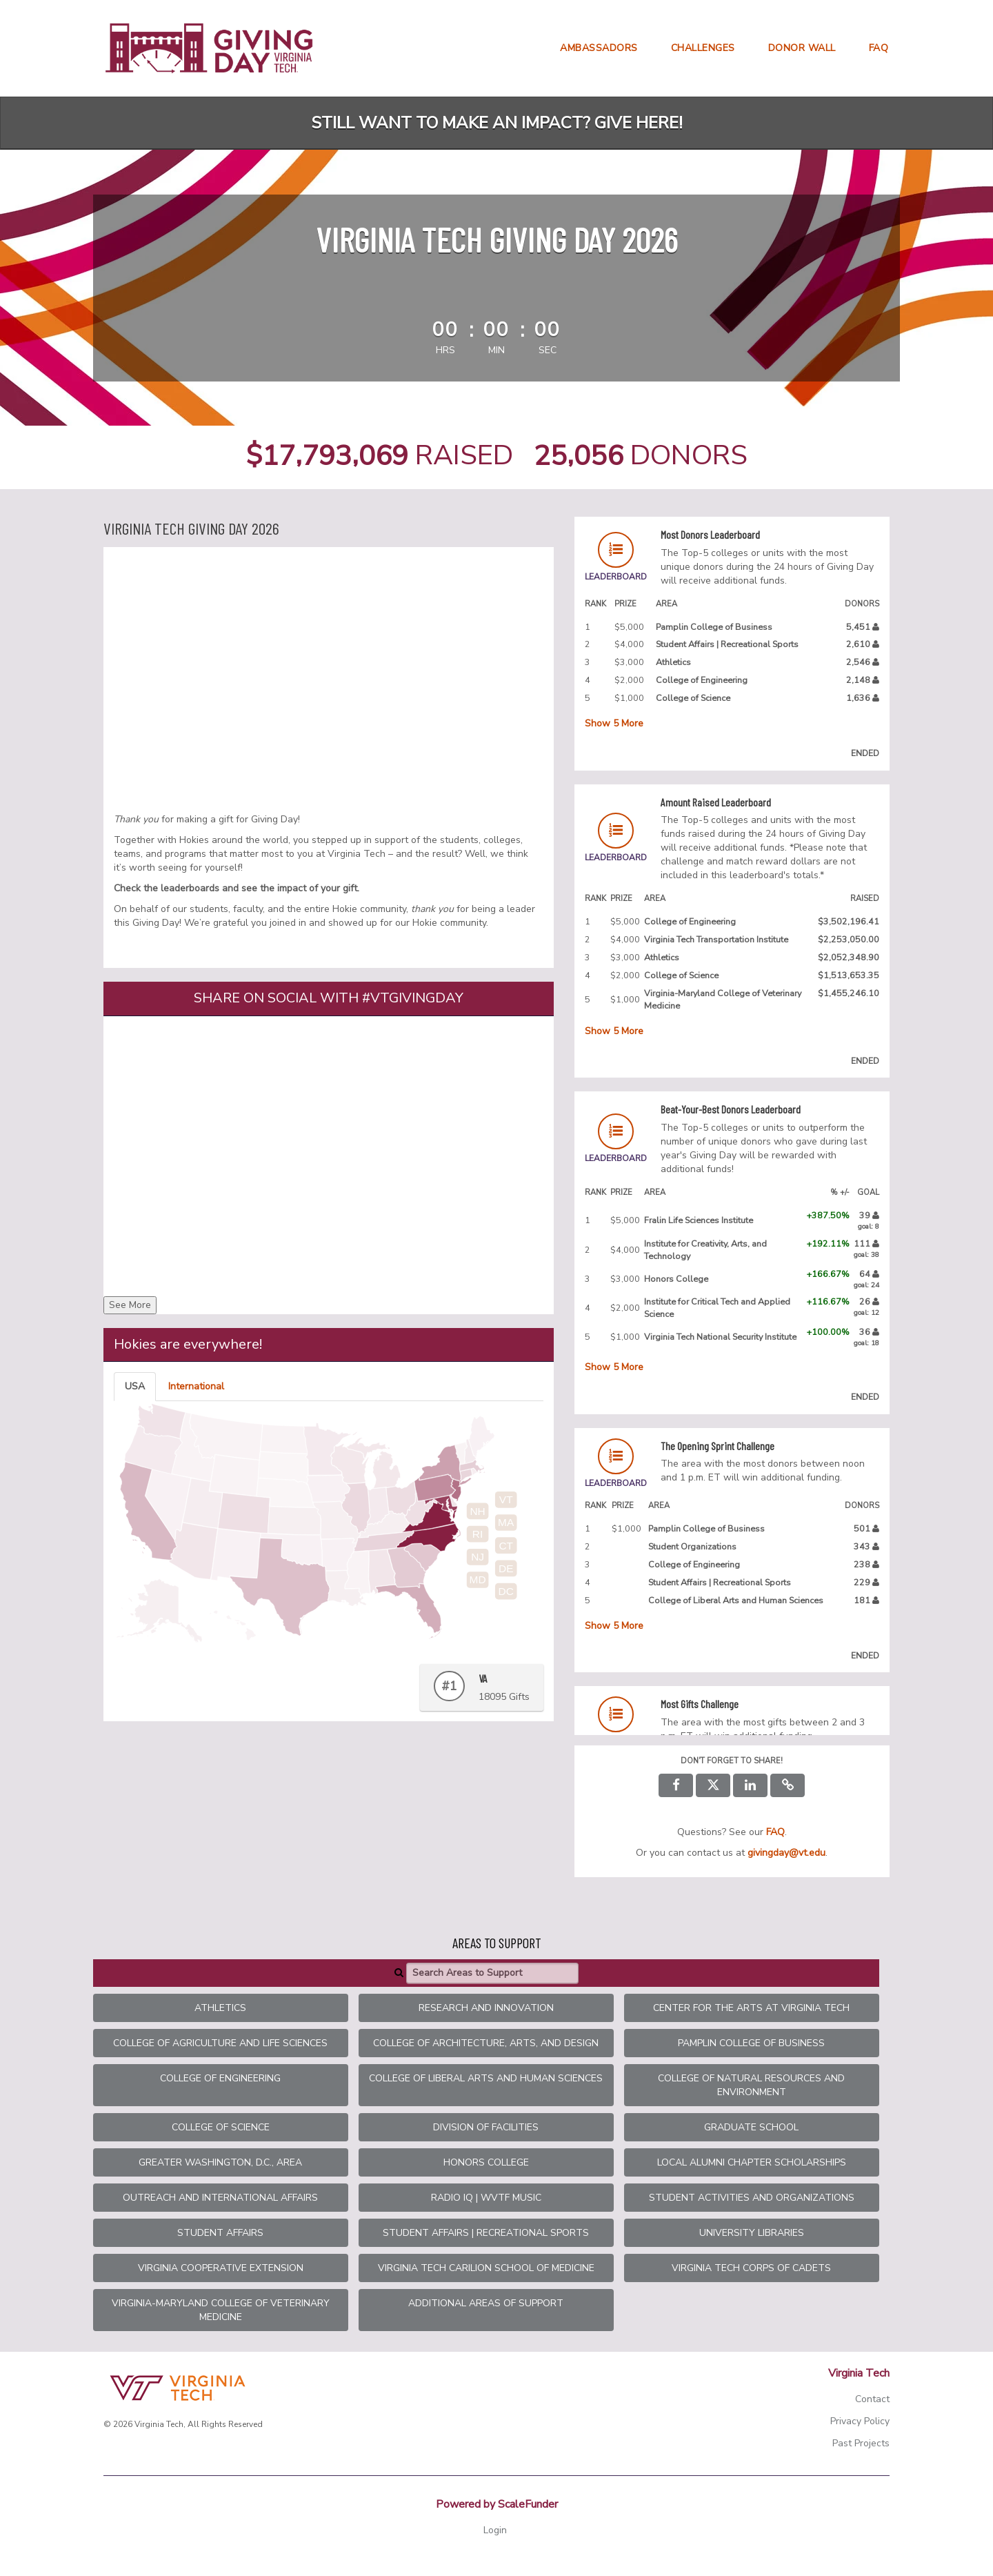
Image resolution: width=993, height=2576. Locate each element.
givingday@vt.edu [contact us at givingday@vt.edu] (786, 1852)
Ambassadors (599, 48)
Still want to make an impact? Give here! (497, 123)
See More (130, 1304)
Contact (872, 2399)
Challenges (703, 48)
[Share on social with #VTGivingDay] (328, 1154)
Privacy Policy (860, 2421)
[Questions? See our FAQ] (775, 1832)
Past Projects (861, 2443)
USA (135, 1386)
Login (495, 2530)
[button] (787, 1785)
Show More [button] (614, 723)
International (196, 1386)
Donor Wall (802, 48)
